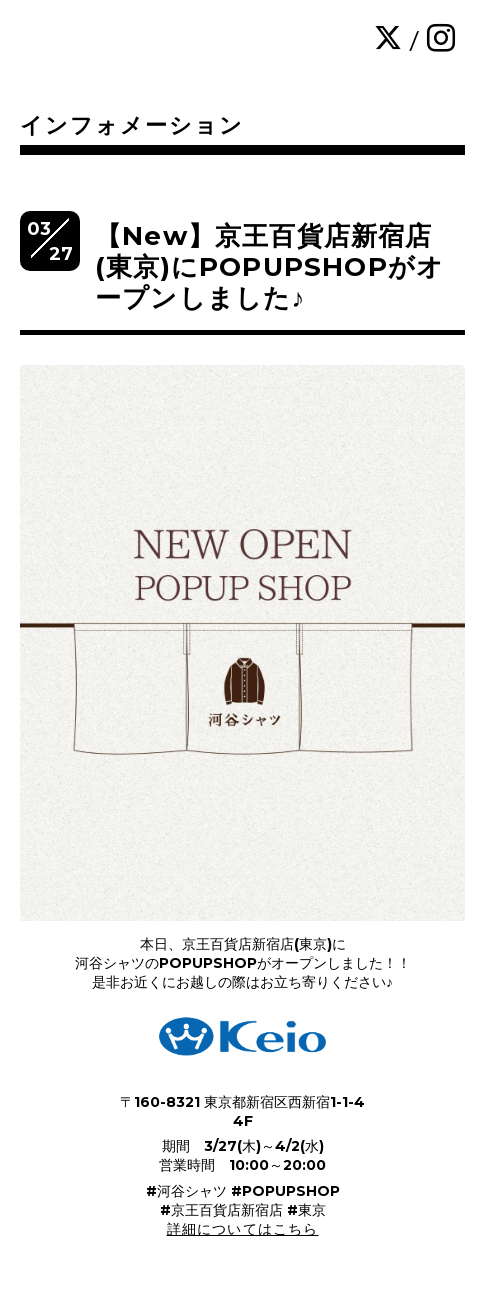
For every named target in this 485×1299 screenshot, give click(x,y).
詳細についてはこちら (243, 1229)
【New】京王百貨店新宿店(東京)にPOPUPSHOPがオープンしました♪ (269, 267)
